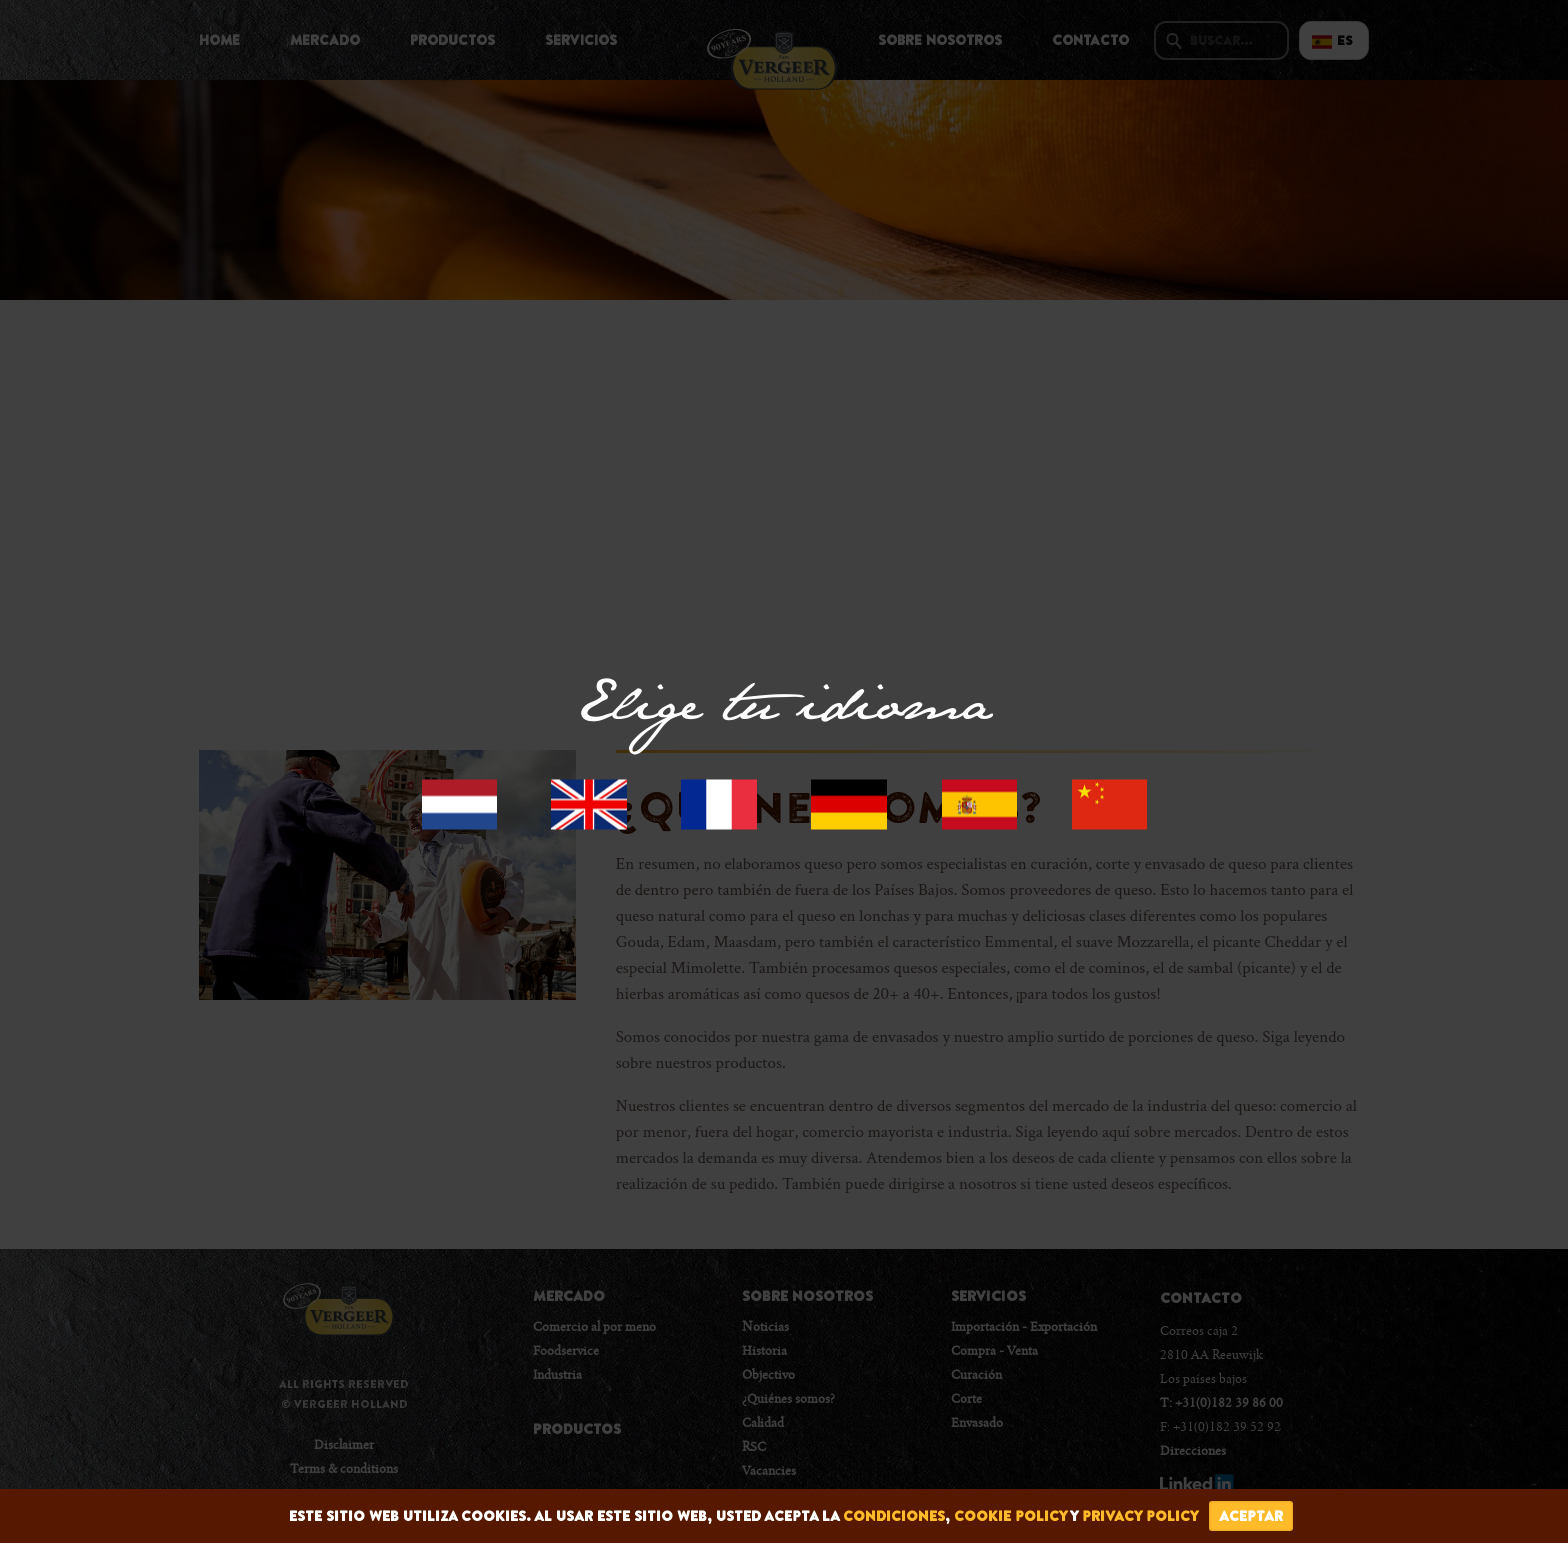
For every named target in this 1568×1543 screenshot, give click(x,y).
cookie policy (1010, 1516)
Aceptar (1251, 1516)
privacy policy (1140, 1516)
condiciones (894, 1516)
